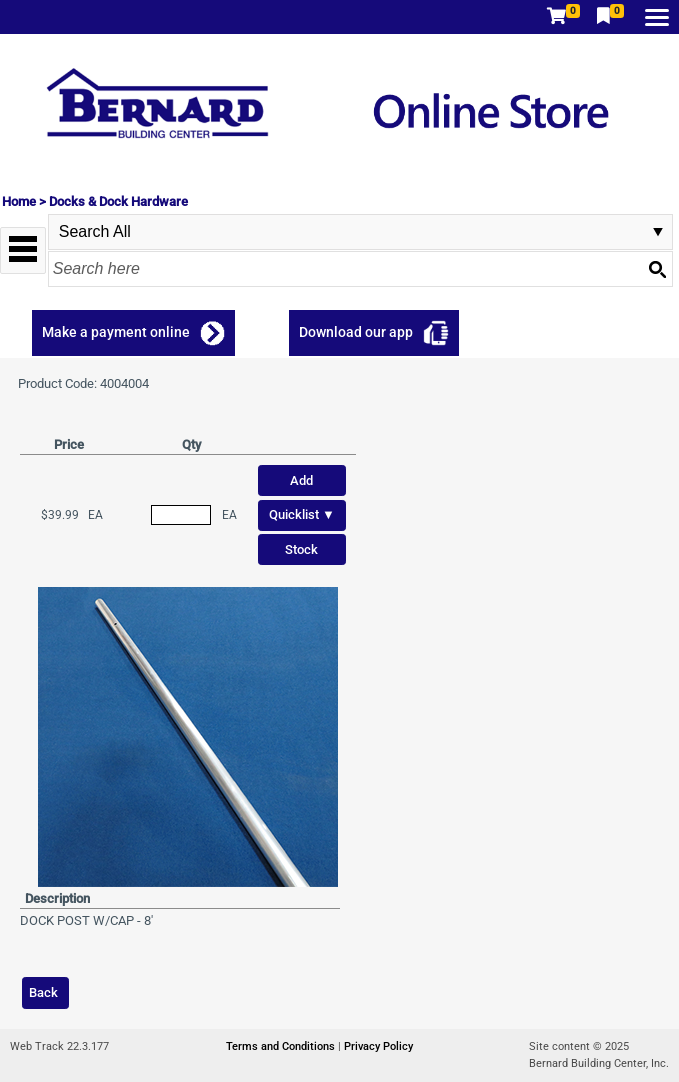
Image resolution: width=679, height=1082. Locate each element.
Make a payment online (116, 332)
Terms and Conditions (282, 1046)
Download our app (356, 332)
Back (43, 992)
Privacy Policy (378, 1046)
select (658, 232)
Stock (301, 549)
